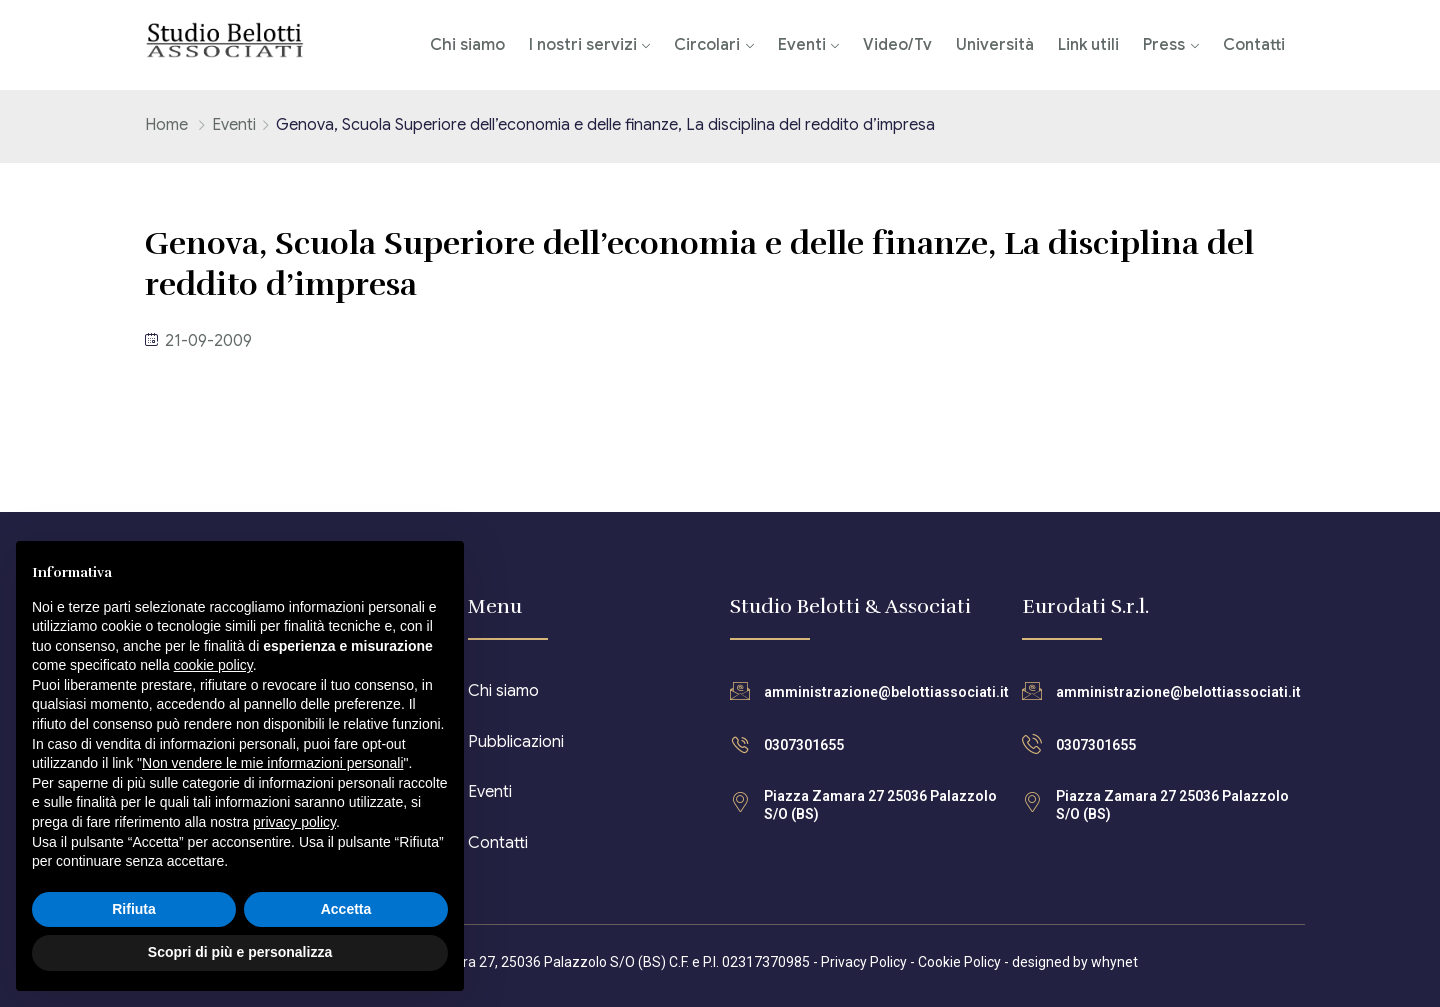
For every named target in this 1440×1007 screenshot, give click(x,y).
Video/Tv (897, 45)
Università (995, 45)
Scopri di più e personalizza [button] (240, 952)
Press (1164, 45)
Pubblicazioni (516, 742)
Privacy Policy (864, 962)
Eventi (802, 45)
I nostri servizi (583, 45)
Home (166, 125)
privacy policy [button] (294, 822)
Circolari (707, 45)
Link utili (1088, 45)
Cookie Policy (959, 962)
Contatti (1254, 45)
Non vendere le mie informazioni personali (272, 763)
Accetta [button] (346, 909)
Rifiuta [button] (134, 909)
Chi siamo (467, 45)
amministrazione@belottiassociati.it (886, 692)
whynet (1114, 962)
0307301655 (804, 745)
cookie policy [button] (213, 665)
